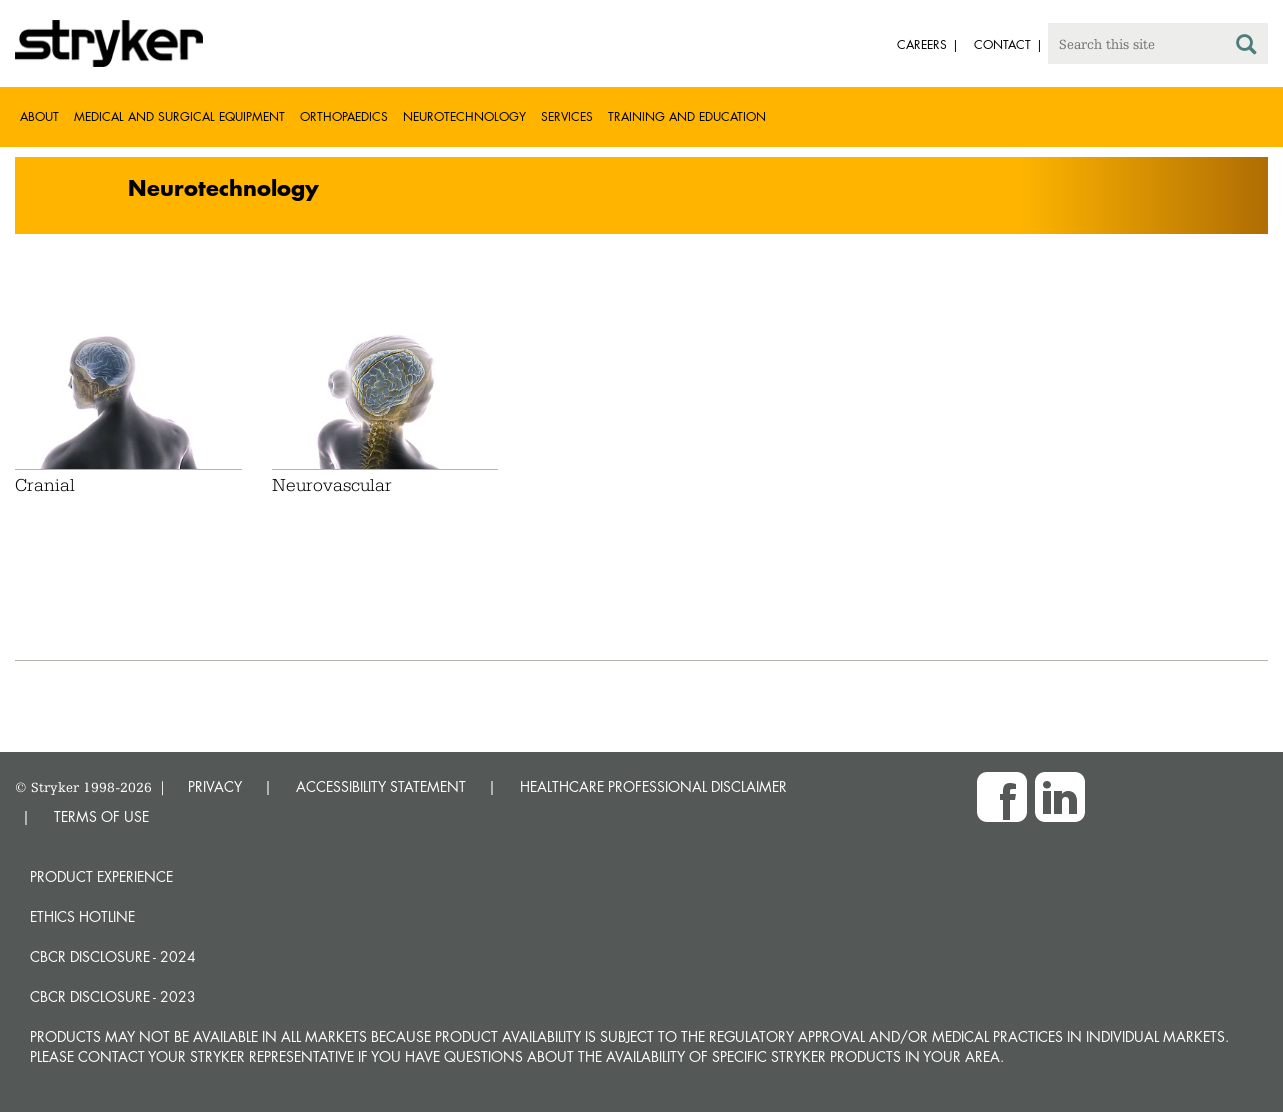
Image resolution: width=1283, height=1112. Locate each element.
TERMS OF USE (101, 816)
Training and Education (687, 116)
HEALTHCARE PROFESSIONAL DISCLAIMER (653, 786)
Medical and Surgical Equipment (179, 116)
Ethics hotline (82, 916)
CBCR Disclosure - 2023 (113, 996)
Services (567, 116)
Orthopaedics (344, 116)
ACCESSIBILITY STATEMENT (381, 786)
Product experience (101, 876)
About (39, 116)
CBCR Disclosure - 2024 (113, 956)
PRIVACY (215, 786)
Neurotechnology (464, 116)
